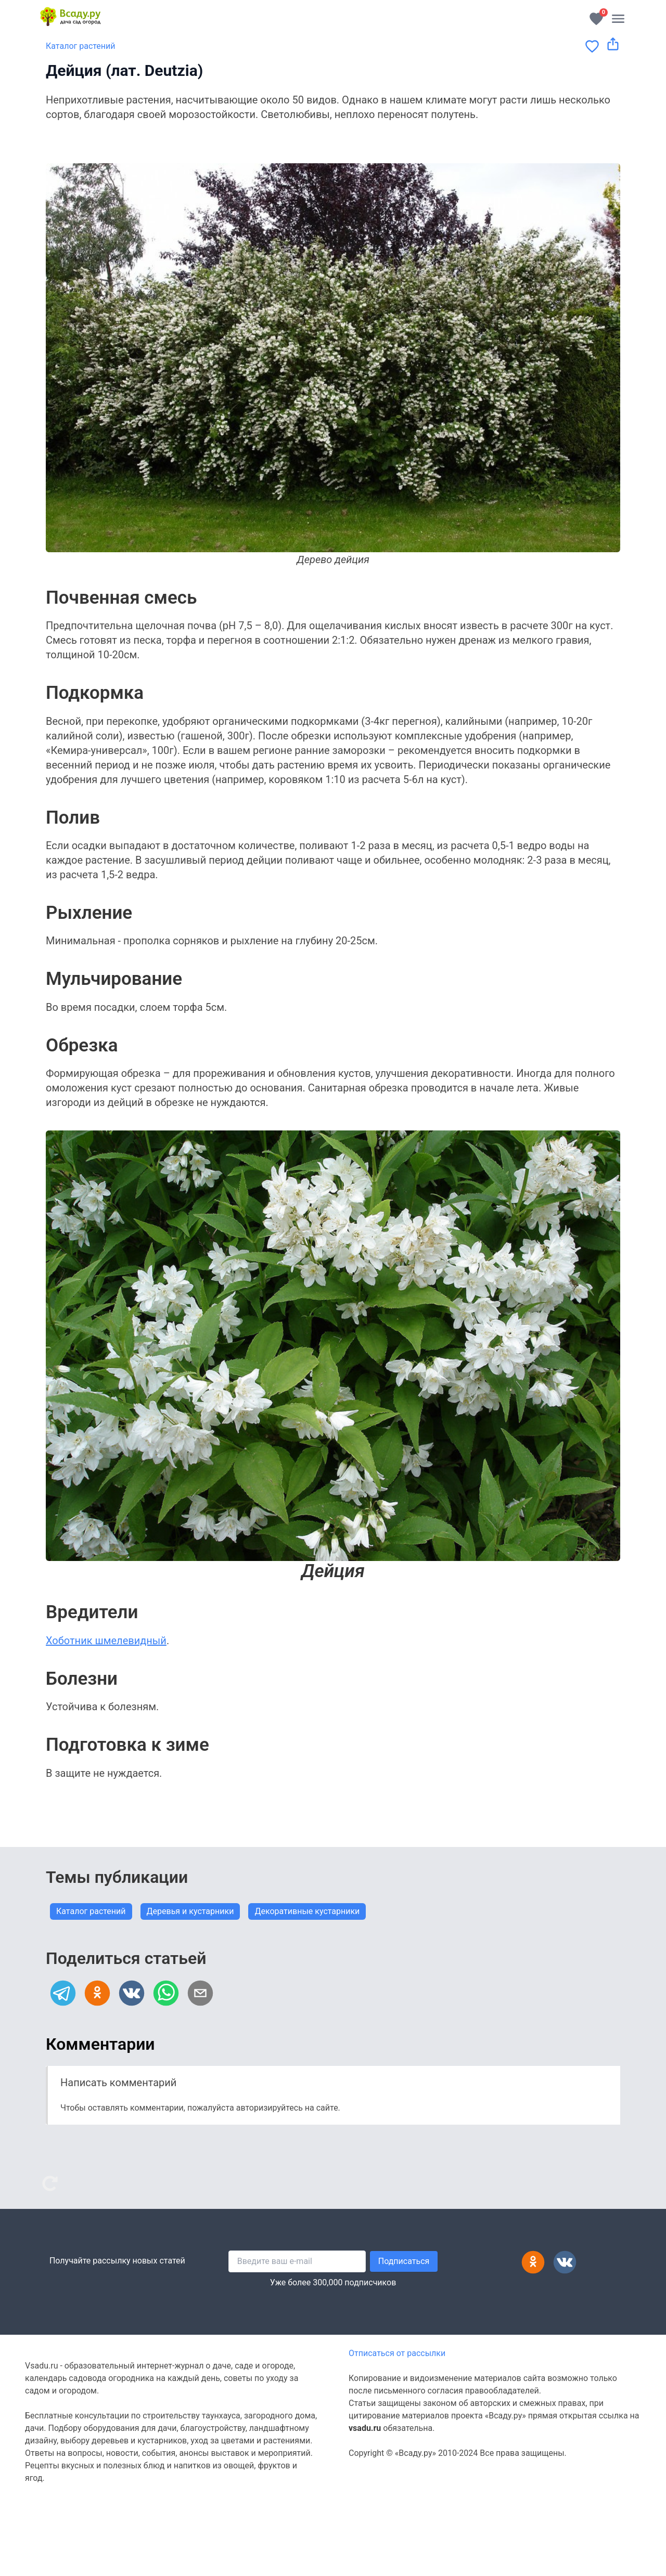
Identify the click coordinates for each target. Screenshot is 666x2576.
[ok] (97, 1993)
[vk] (131, 1993)
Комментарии (100, 2044)
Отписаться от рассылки (397, 2353)
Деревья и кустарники (190, 1911)
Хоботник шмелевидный (106, 1640)
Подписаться (404, 2261)
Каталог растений (81, 46)
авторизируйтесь (269, 2108)
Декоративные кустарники (307, 1911)
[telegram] (63, 1993)
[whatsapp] (166, 1993)
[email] (200, 1993)
